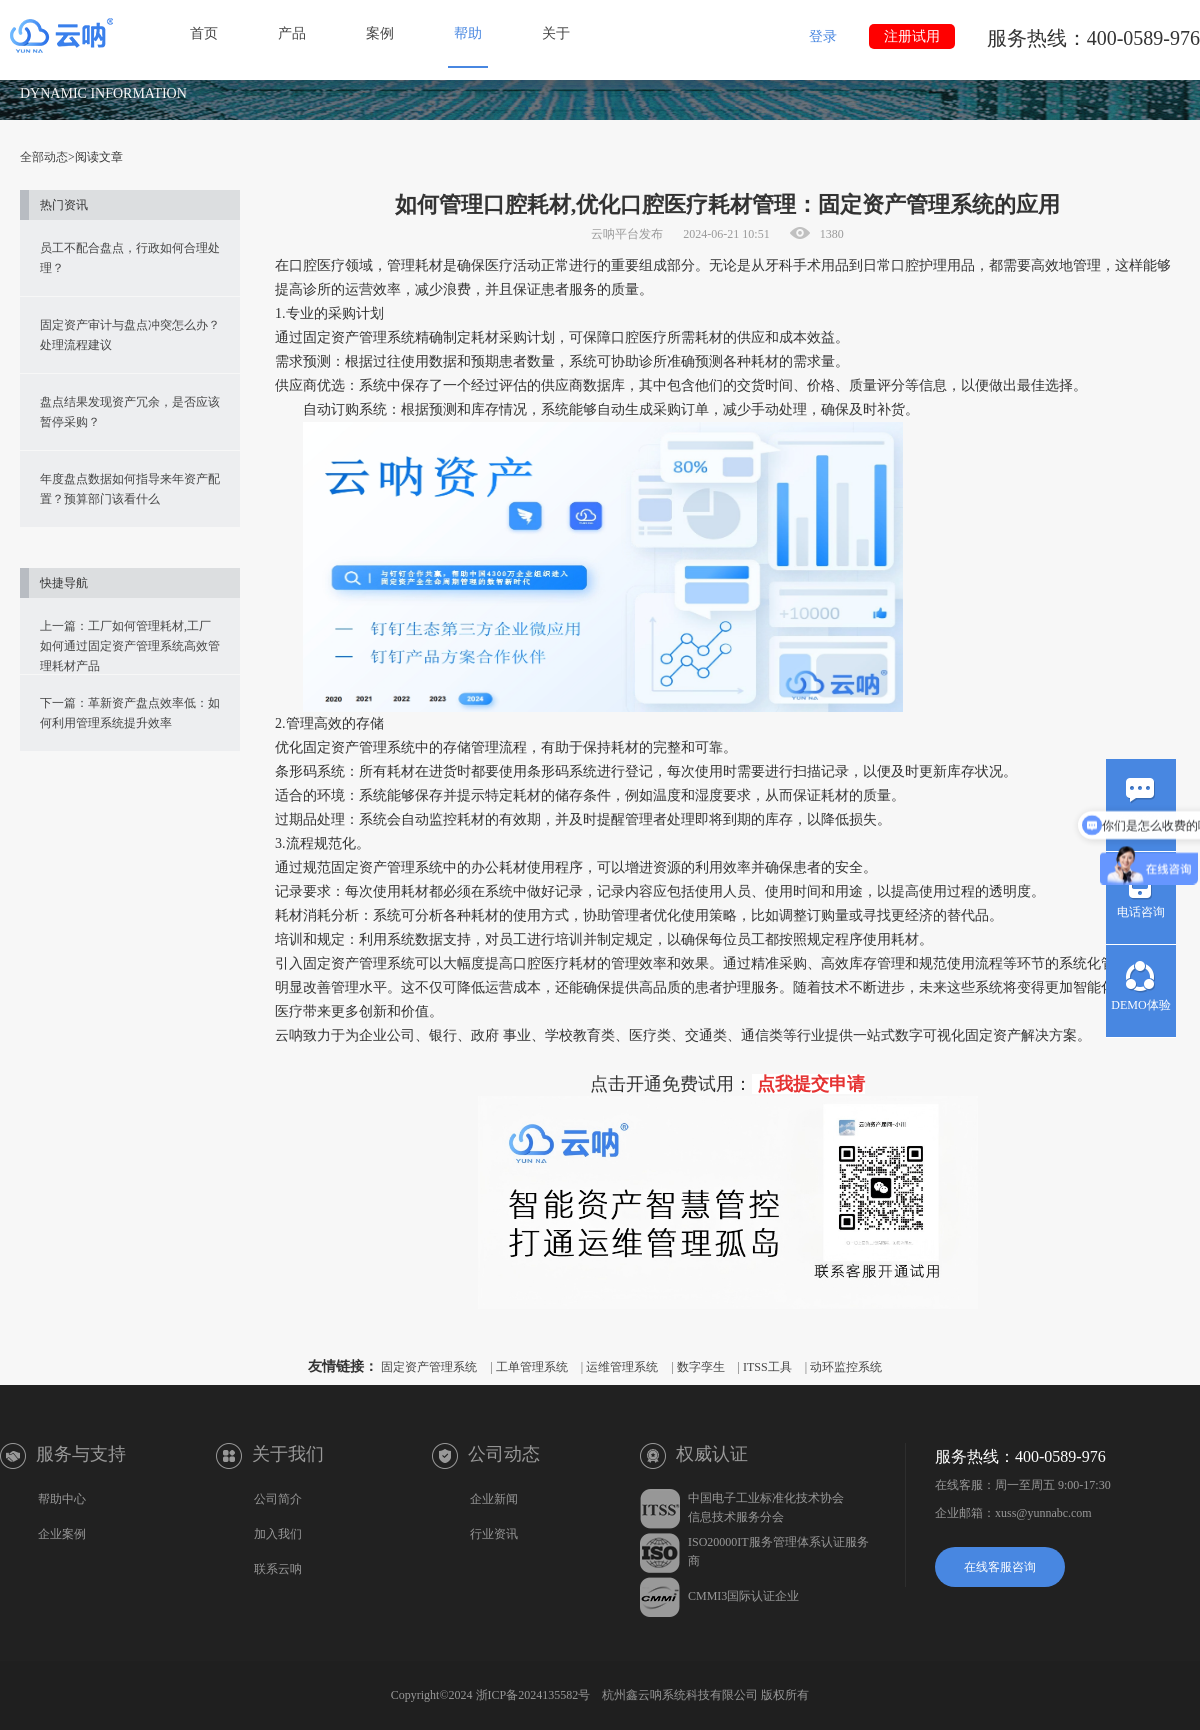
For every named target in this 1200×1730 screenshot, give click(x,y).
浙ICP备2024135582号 (533, 1695)
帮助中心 (62, 1499)
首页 (204, 33)
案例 (380, 33)
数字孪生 (701, 1367)
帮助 (468, 33)
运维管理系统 (622, 1367)
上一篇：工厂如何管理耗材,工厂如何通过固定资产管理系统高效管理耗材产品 (130, 646)
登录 (823, 36)
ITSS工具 (767, 1367)
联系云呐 (278, 1569)
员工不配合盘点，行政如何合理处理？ (130, 258)
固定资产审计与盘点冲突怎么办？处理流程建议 (130, 335)
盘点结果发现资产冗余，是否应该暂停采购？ (130, 412)
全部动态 (44, 157)
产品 (292, 33)
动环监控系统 (846, 1367)
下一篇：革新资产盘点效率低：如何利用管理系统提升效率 (130, 713)
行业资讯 (494, 1534)
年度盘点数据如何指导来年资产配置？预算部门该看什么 (130, 489)
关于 (556, 33)
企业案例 (62, 1534)
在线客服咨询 (1000, 1567)
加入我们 (278, 1534)
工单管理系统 (532, 1367)
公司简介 (278, 1499)
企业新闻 (494, 1499)
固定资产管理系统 (429, 1367)
